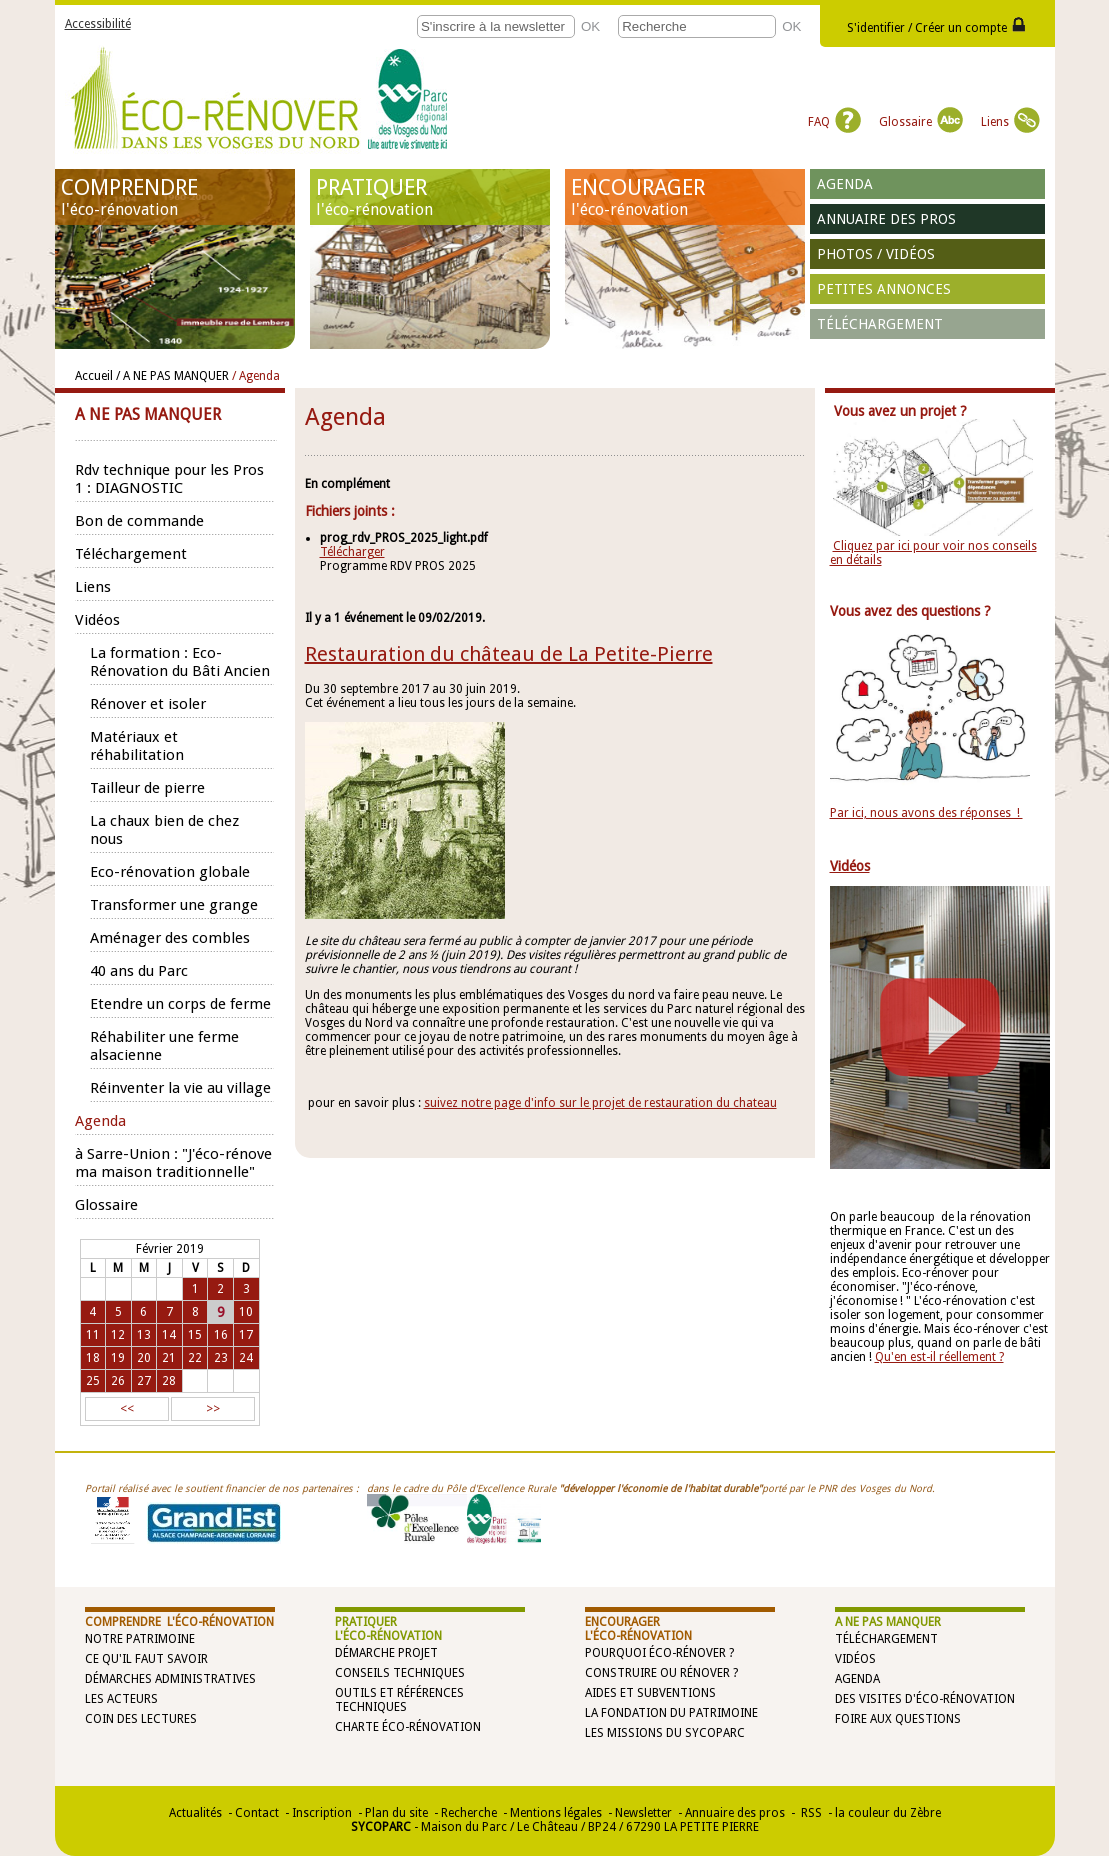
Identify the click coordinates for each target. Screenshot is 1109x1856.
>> (213, 1409)
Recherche (469, 1813)
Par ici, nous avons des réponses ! (926, 813)
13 (144, 1335)
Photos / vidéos (876, 254)
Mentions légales (556, 1813)
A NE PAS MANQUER (888, 1622)
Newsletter (643, 1813)
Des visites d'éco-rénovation (925, 1699)
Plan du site (396, 1813)
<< (127, 1409)
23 (221, 1358)
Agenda (845, 184)
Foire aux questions (898, 1719)
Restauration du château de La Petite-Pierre (509, 654)
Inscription (322, 1813)
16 (221, 1335)
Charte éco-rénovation (408, 1727)
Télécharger (352, 552)
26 (118, 1381)
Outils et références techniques (399, 1700)
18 (93, 1358)
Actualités (195, 1813)
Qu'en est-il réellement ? (939, 1357)
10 (246, 1312)
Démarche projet (386, 1653)
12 (118, 1335)
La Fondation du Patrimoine (671, 1713)
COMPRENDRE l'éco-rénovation (179, 1622)
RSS (810, 1813)
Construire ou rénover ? (661, 1673)
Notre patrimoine (140, 1639)
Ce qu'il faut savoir (146, 1659)
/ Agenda (256, 376)
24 (246, 1358)
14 (169, 1335)
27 (144, 1381)
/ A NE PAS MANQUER (172, 376)
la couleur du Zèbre (888, 1813)
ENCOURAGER (685, 197)
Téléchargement (880, 324)
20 (144, 1358)
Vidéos (855, 1659)
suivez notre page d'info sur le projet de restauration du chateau (600, 1103)
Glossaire (921, 122)
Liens (1010, 122)
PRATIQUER (430, 197)
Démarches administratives (170, 1679)
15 (195, 1335)
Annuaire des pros (886, 219)
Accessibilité (98, 24)
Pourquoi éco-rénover (655, 1653)
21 (169, 1358)
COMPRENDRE (175, 197)
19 (118, 1358)
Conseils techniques (400, 1673)
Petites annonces (884, 289)
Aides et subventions (650, 1693)
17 (246, 1335)
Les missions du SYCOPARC (665, 1733)
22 (195, 1358)
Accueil (94, 376)
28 (169, 1381)
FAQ (834, 122)
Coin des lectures (141, 1719)
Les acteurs (121, 1699)
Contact (257, 1813)
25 (93, 1381)
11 (93, 1335)
